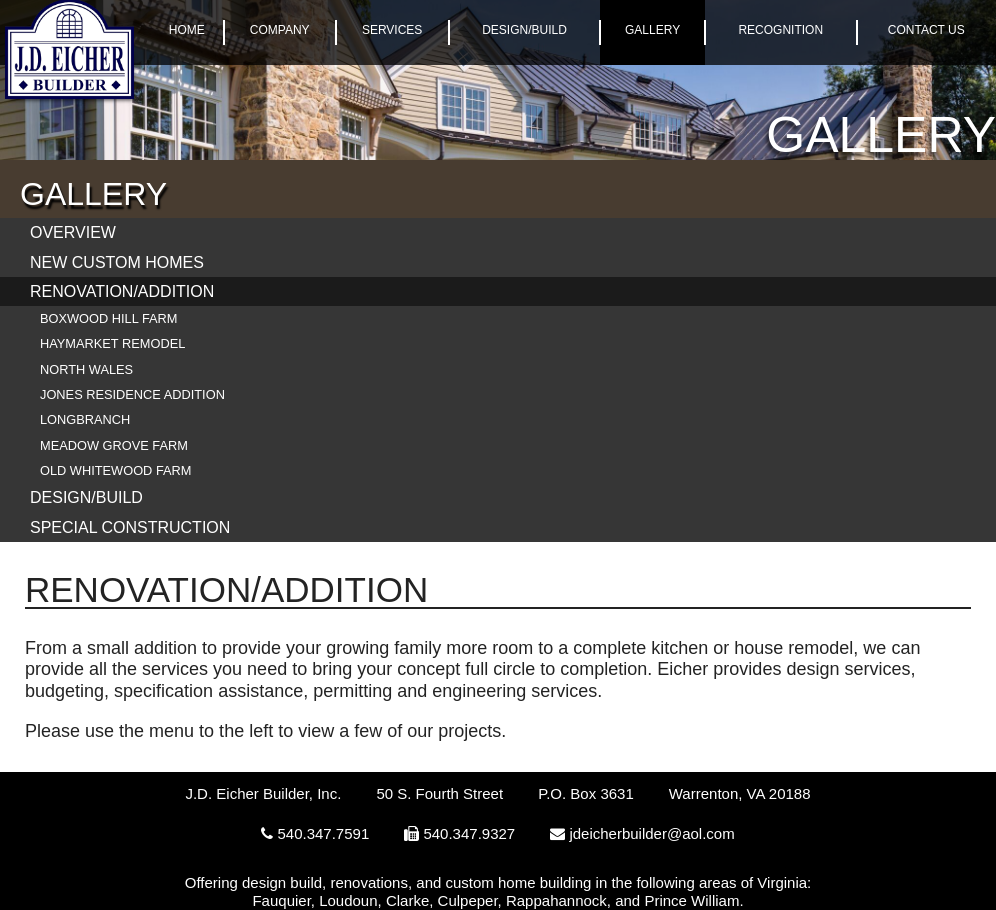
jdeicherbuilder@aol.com (651, 833)
